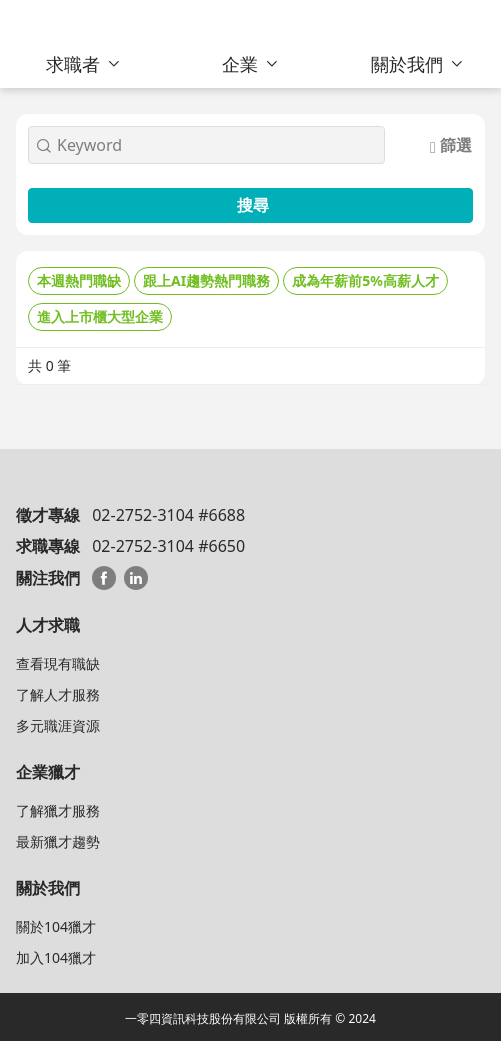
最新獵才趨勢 (58, 841)
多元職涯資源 (58, 725)
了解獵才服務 (58, 810)
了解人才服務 (58, 694)
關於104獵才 (56, 926)
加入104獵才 (56, 957)
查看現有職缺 (58, 663)
